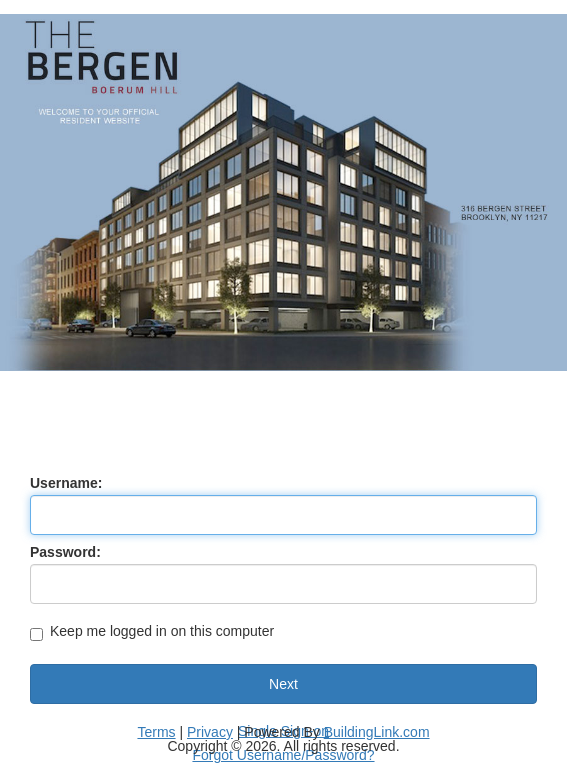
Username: (66, 483)
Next (283, 684)
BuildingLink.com (377, 732)
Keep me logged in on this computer (152, 632)
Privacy (210, 732)
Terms (156, 732)
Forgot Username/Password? (283, 755)
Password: (65, 552)
